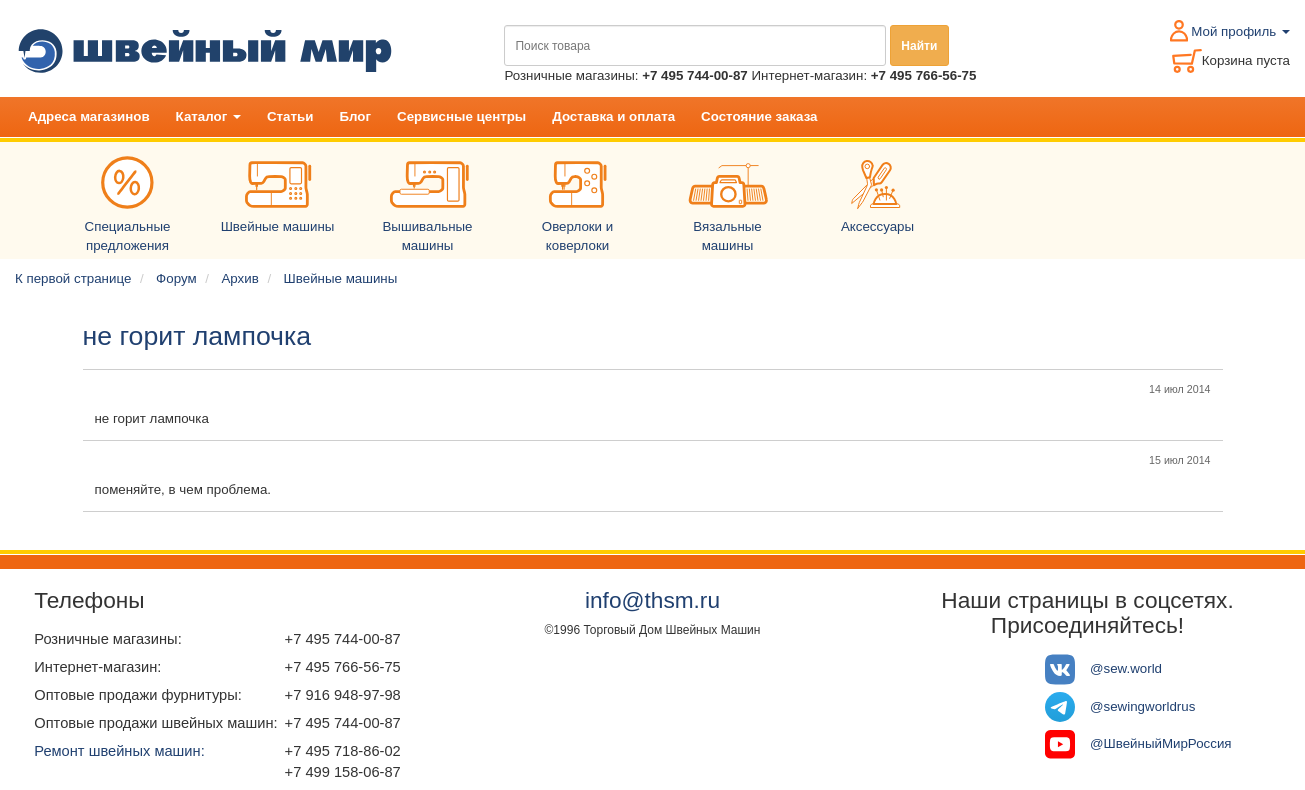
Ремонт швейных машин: (119, 751)
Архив (239, 278)
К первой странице (73, 278)
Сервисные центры (461, 116)
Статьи (290, 116)
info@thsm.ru (652, 600)
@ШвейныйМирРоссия (1161, 743)
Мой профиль (1240, 31)
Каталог (208, 116)
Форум (176, 278)
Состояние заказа (759, 116)
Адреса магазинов (89, 116)
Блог (355, 116)
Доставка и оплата (613, 116)
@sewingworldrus (1142, 706)
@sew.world (1126, 668)
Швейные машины (341, 278)
